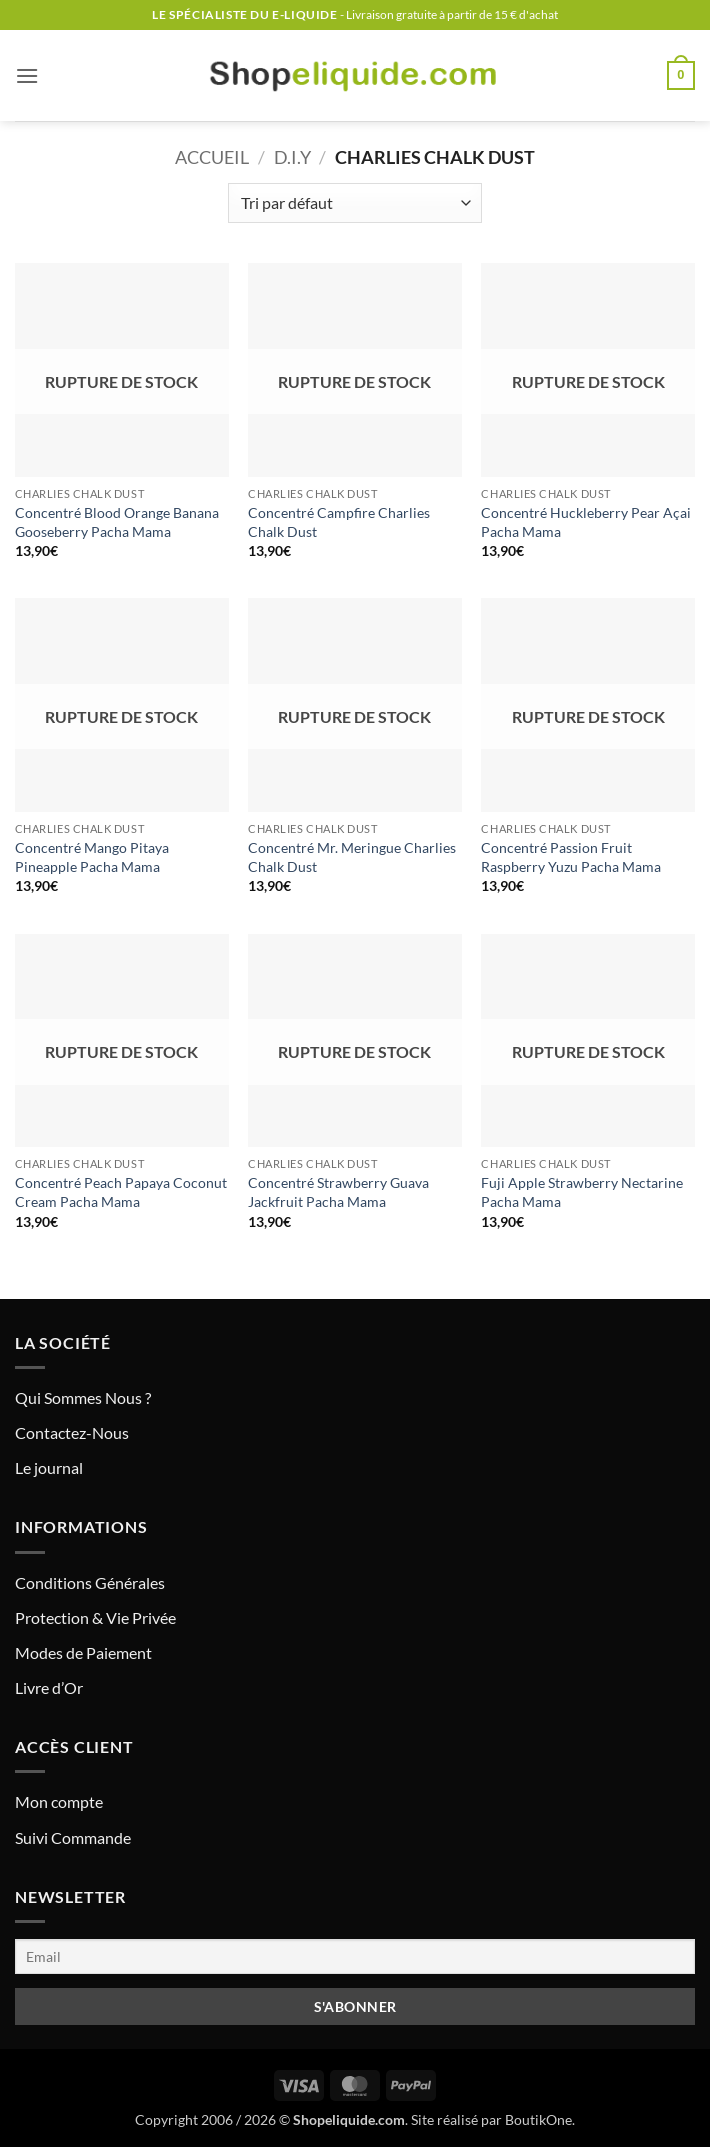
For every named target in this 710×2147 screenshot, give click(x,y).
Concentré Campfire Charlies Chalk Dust (339, 522)
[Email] (355, 1956)
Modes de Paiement (83, 1652)
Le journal (49, 1467)
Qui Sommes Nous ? (83, 1397)
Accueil (212, 157)
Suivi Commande (73, 1837)
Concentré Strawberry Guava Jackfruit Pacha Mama (338, 1192)
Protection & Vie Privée (95, 1617)
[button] (27, 75)
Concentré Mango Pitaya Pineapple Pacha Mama (92, 857)
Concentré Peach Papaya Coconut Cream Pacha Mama (121, 1192)
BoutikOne (538, 2119)
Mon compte (59, 1801)
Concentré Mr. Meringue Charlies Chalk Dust (352, 857)
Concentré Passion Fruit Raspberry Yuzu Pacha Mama (571, 857)
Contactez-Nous (72, 1432)
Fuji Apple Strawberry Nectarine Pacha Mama (582, 1192)
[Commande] (355, 203)
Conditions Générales (90, 1582)
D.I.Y (292, 157)
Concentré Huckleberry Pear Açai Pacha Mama (586, 522)
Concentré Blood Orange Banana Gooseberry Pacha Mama (117, 522)
